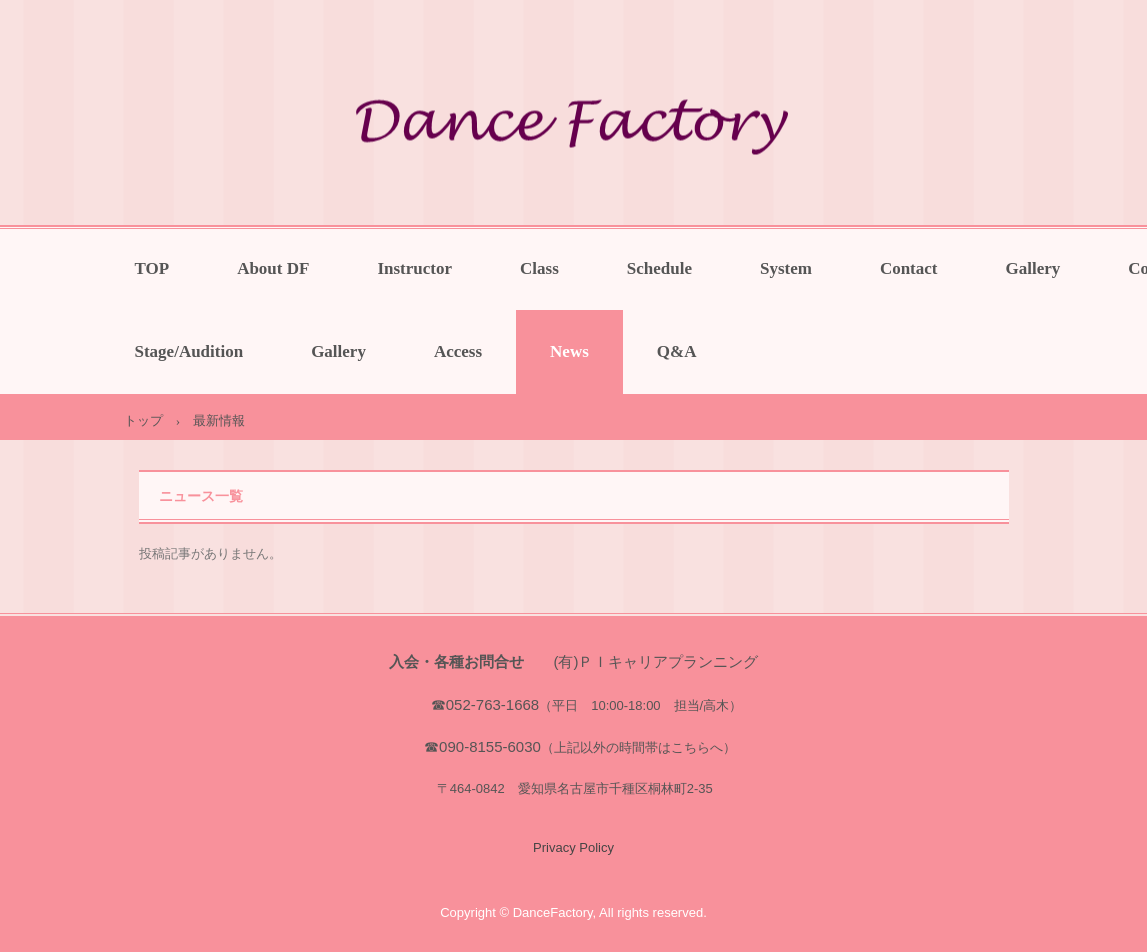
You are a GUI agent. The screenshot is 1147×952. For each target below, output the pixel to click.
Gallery (1033, 268)
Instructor (414, 268)
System (786, 268)
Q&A (677, 351)
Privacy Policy (573, 847)
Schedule (659, 268)
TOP (152, 268)
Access (458, 351)
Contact (909, 268)
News (569, 351)
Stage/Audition (189, 351)
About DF (273, 268)
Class (539, 268)
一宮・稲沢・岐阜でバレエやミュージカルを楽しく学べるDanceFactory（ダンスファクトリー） (574, 127)
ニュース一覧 (201, 496)
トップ (143, 420)
